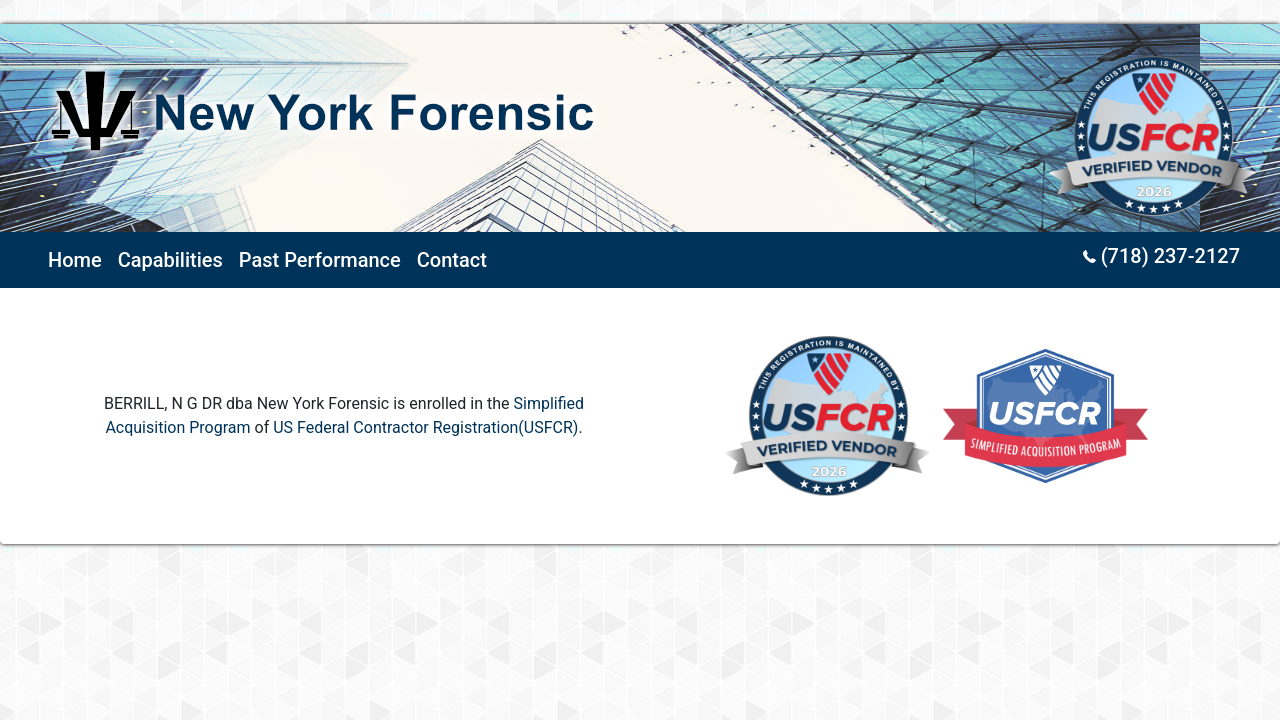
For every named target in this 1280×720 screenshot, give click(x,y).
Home (75, 260)
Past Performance (320, 260)
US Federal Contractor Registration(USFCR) (425, 427)
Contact (452, 260)
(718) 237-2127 (1161, 256)
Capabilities (170, 260)
